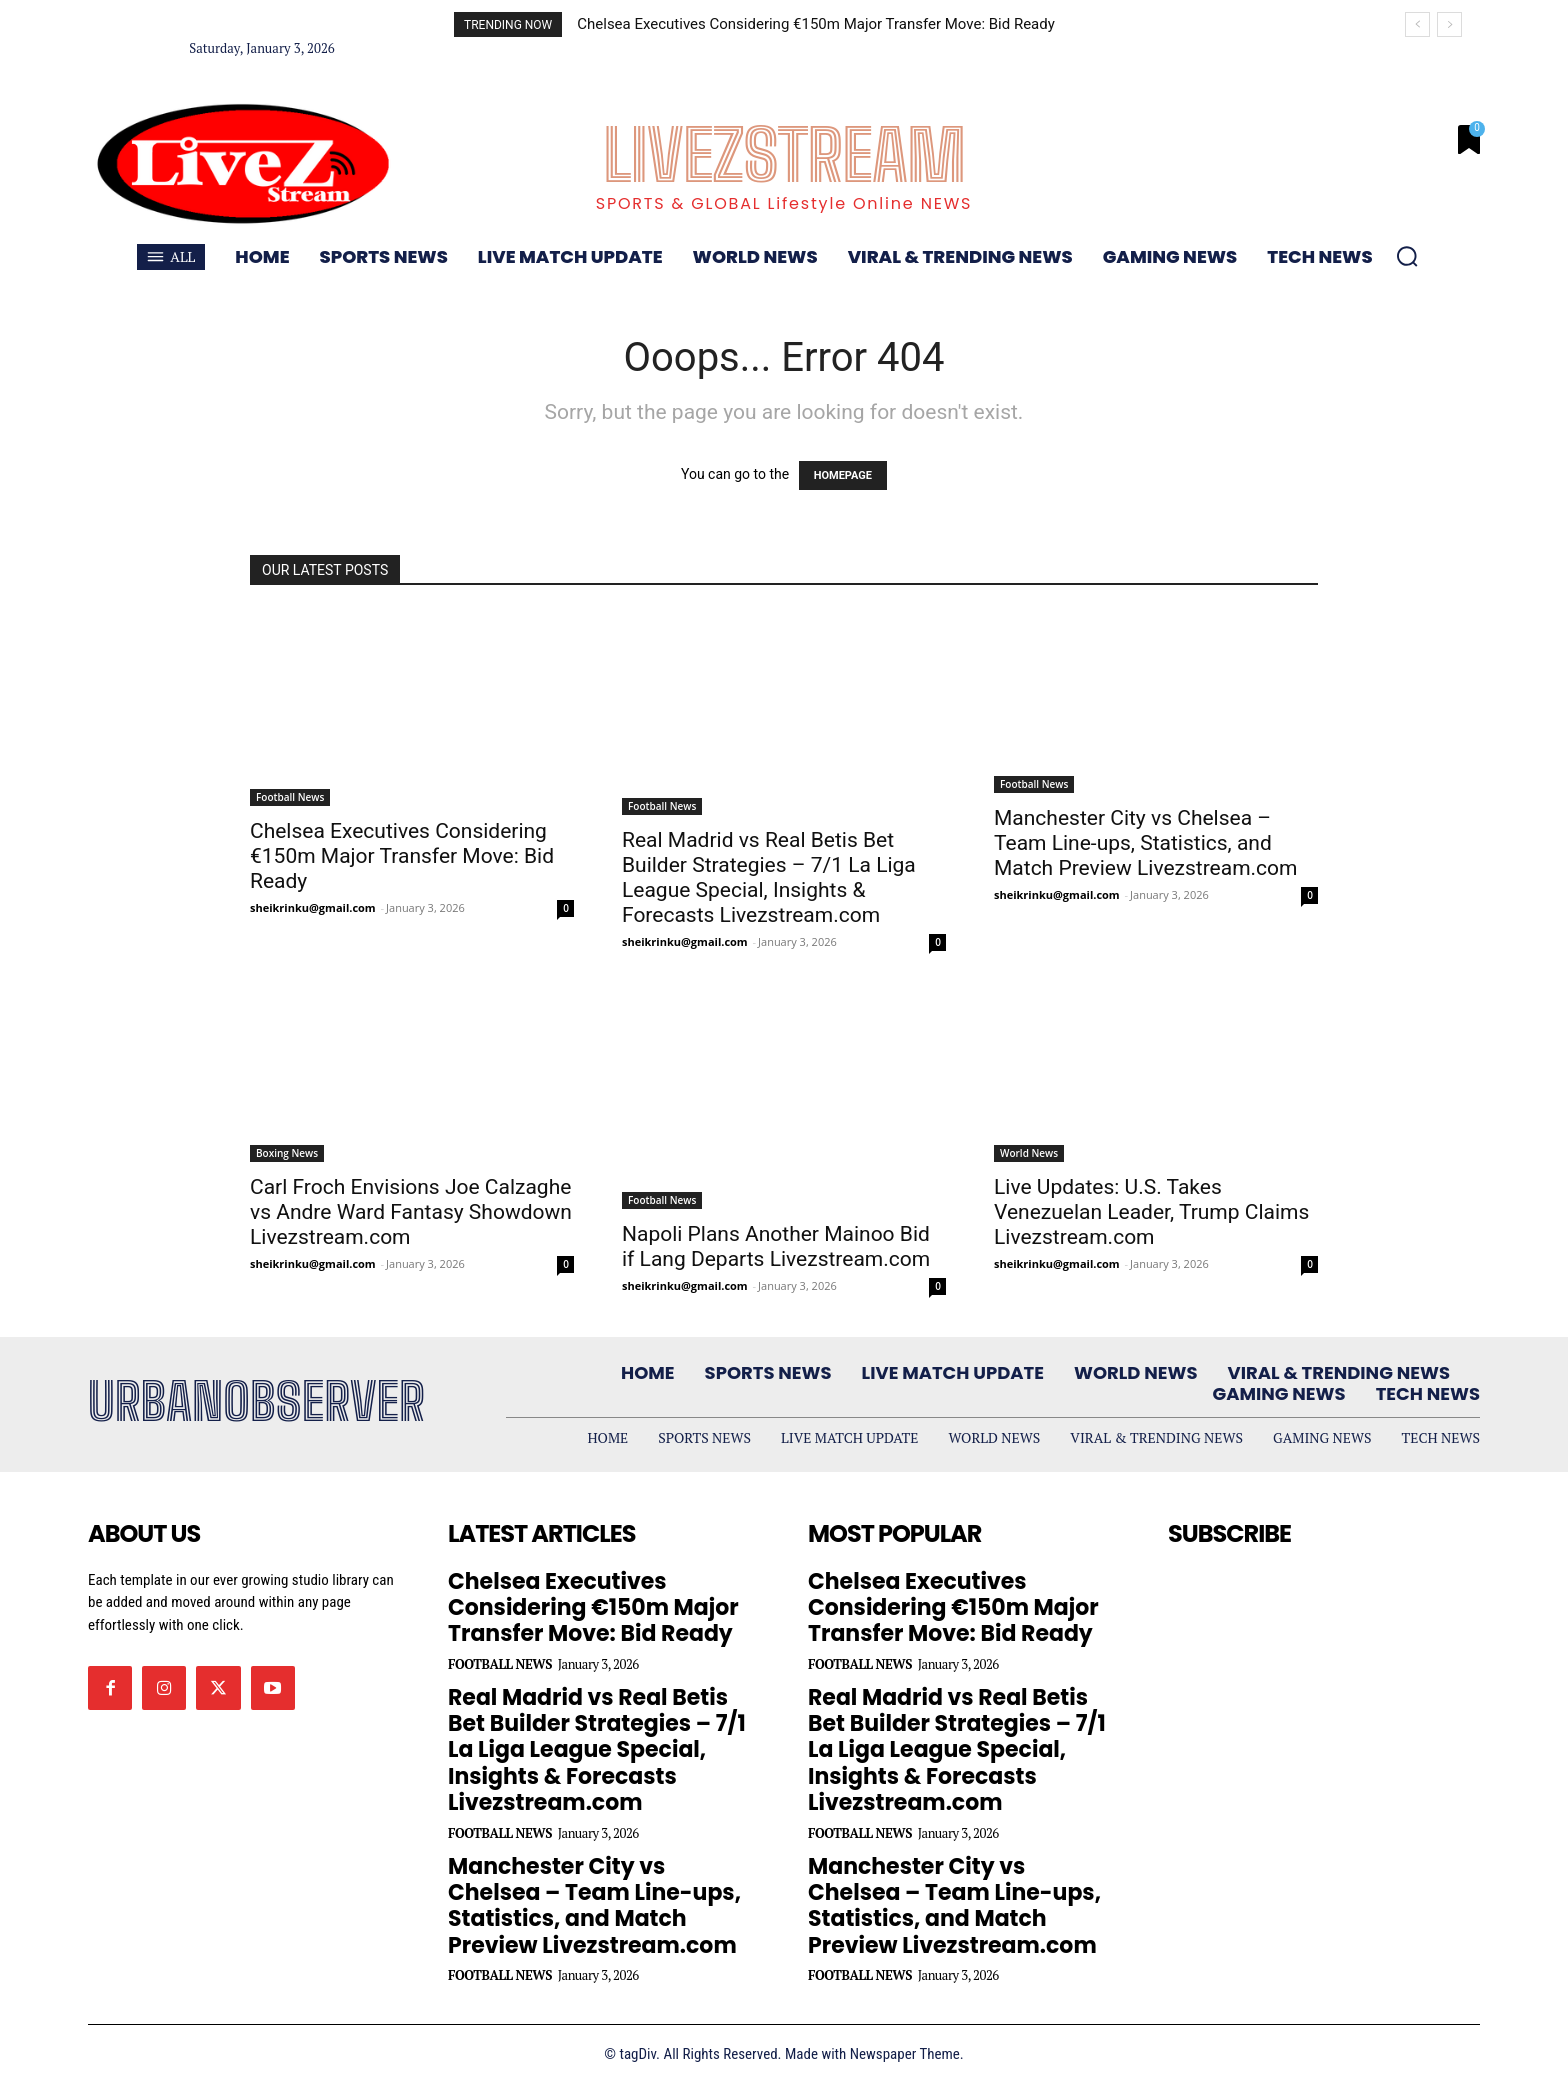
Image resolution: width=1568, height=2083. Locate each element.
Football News (290, 797)
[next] (1449, 24)
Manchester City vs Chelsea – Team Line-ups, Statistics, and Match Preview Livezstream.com (1146, 843)
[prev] (1417, 24)
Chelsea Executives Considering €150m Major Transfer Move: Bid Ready (816, 24)
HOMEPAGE (843, 475)
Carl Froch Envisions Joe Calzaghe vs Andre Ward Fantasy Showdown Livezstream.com (411, 1212)
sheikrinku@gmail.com (313, 907)
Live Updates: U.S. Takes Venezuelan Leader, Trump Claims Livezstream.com (1151, 1212)
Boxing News (287, 1153)
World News (1029, 1153)
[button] (1407, 256)
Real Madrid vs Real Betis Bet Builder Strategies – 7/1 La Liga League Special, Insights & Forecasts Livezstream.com (769, 877)
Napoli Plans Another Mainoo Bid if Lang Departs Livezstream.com (776, 1246)
